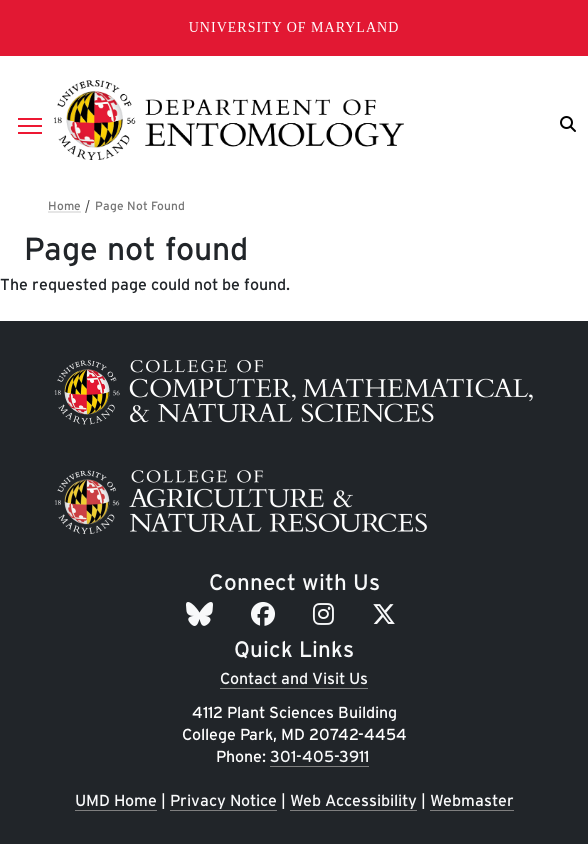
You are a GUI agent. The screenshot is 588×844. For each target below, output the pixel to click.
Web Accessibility (353, 800)
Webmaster (472, 800)
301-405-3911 (319, 756)
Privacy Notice (223, 800)
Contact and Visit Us (294, 678)
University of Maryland (294, 27)
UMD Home (116, 800)
